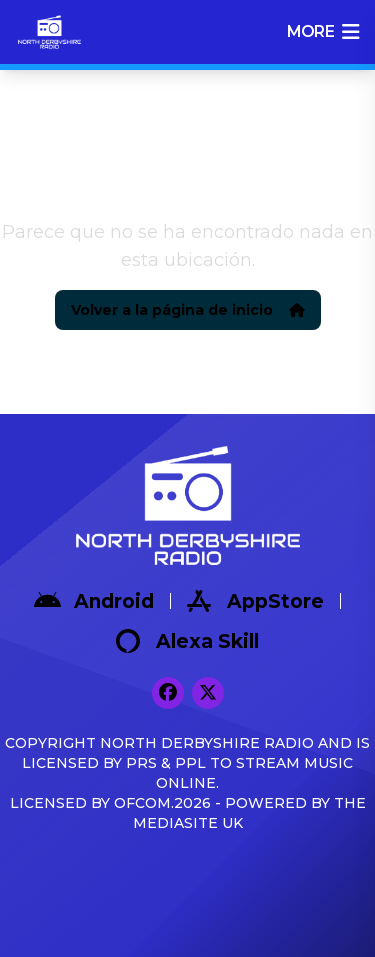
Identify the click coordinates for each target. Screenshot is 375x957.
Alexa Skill (187, 641)
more (323, 32)
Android (94, 601)
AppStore (255, 601)
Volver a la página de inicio (188, 310)
